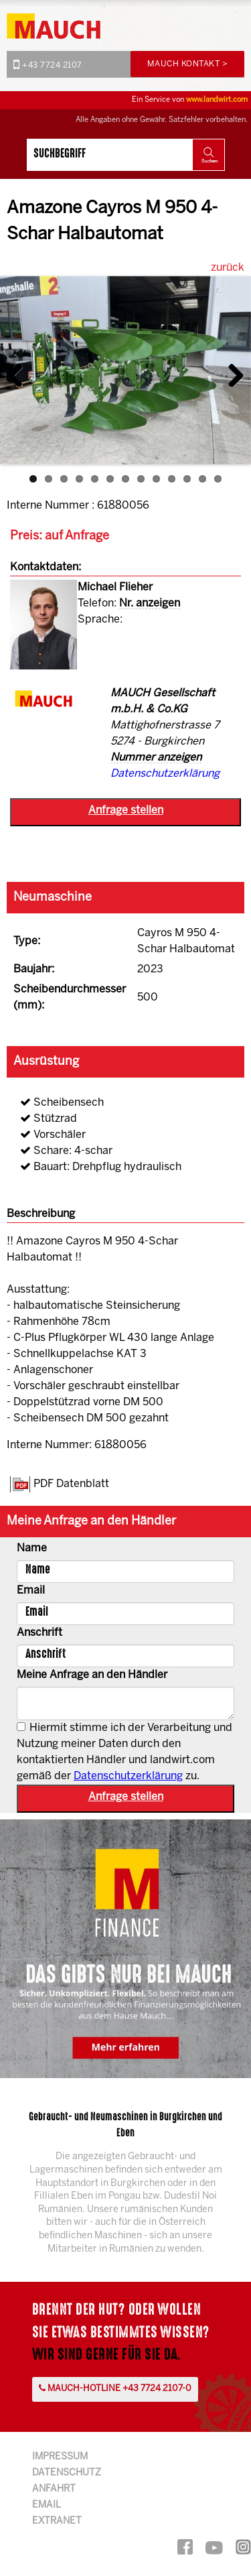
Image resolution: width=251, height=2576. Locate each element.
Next (231, 372)
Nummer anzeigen (155, 758)
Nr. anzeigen (149, 603)
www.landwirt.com (217, 99)
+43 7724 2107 (47, 64)
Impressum (60, 2457)
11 (187, 478)
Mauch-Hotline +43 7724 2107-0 (115, 2388)
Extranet (57, 2521)
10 (171, 478)
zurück (227, 268)
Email (31, 1591)
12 (202, 478)
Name (32, 1548)
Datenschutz (66, 2473)
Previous (20, 372)
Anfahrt (54, 2489)
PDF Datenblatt (71, 1484)
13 (218, 478)
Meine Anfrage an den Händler (92, 1675)
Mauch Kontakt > (187, 64)
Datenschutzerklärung (165, 774)
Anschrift (39, 1633)
